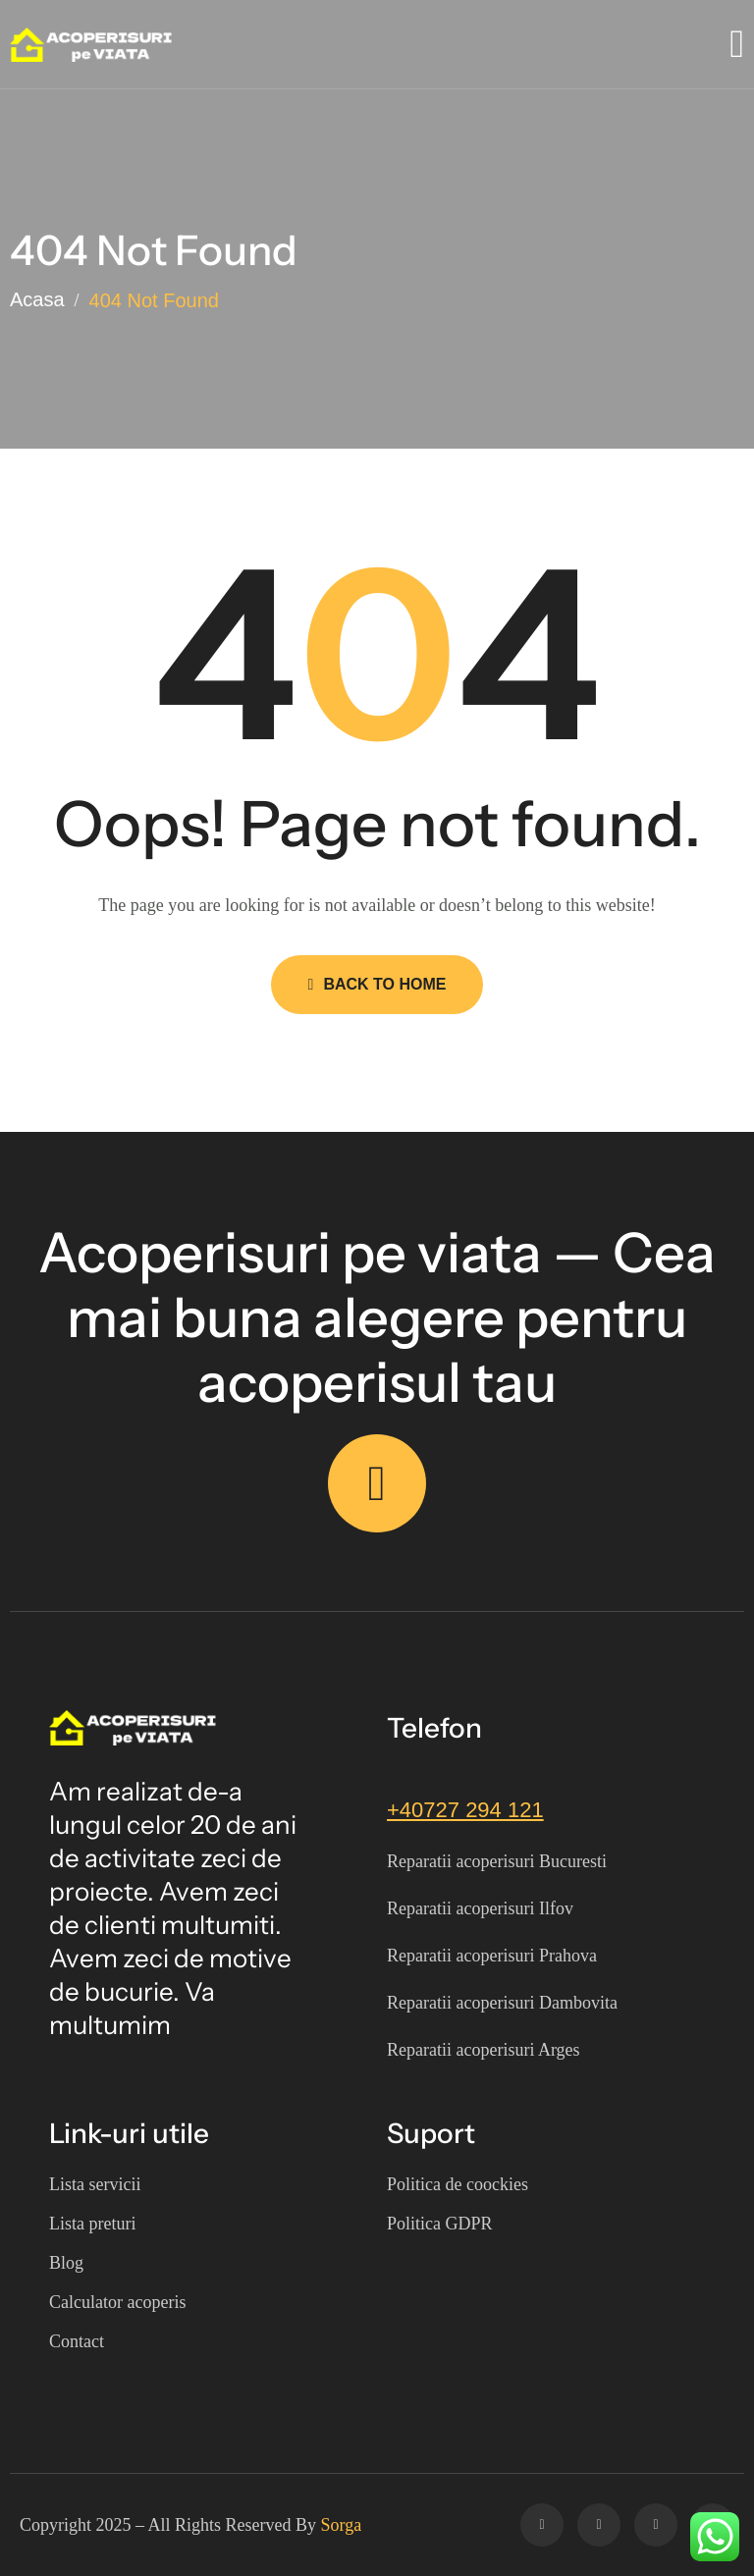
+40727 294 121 (465, 1810)
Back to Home (377, 984)
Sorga (341, 2525)
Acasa (37, 300)
